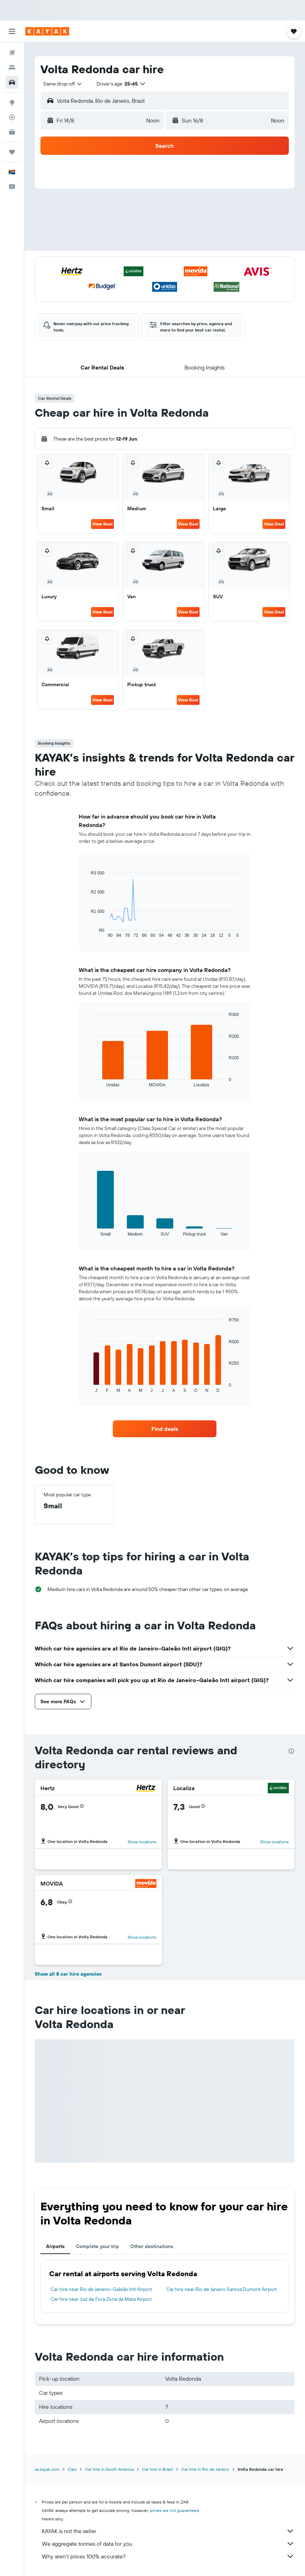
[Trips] (12, 152)
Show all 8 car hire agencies (68, 1974)
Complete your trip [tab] (97, 2246)
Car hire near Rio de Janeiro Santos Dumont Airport (221, 2289)
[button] (12, 31)
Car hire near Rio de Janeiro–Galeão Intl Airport (101, 2289)
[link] (165, 1428)
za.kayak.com (47, 2469)
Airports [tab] (55, 2246)
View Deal (102, 523)
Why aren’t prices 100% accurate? (168, 2556)
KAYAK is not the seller (168, 2531)
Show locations (142, 1841)
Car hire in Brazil (157, 2469)
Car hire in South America (109, 2469)
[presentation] (291, 1751)
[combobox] (62, 83)
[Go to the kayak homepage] (47, 31)
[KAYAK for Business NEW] (12, 132)
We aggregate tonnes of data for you (168, 2543)
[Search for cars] (12, 82)
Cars (72, 2469)
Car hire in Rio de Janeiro (205, 2469)
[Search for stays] (12, 68)
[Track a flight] (12, 117)
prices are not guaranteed (174, 2510)
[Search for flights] (12, 53)
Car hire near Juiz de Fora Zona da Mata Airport (101, 2299)
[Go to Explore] (12, 102)
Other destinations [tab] (151, 2246)
